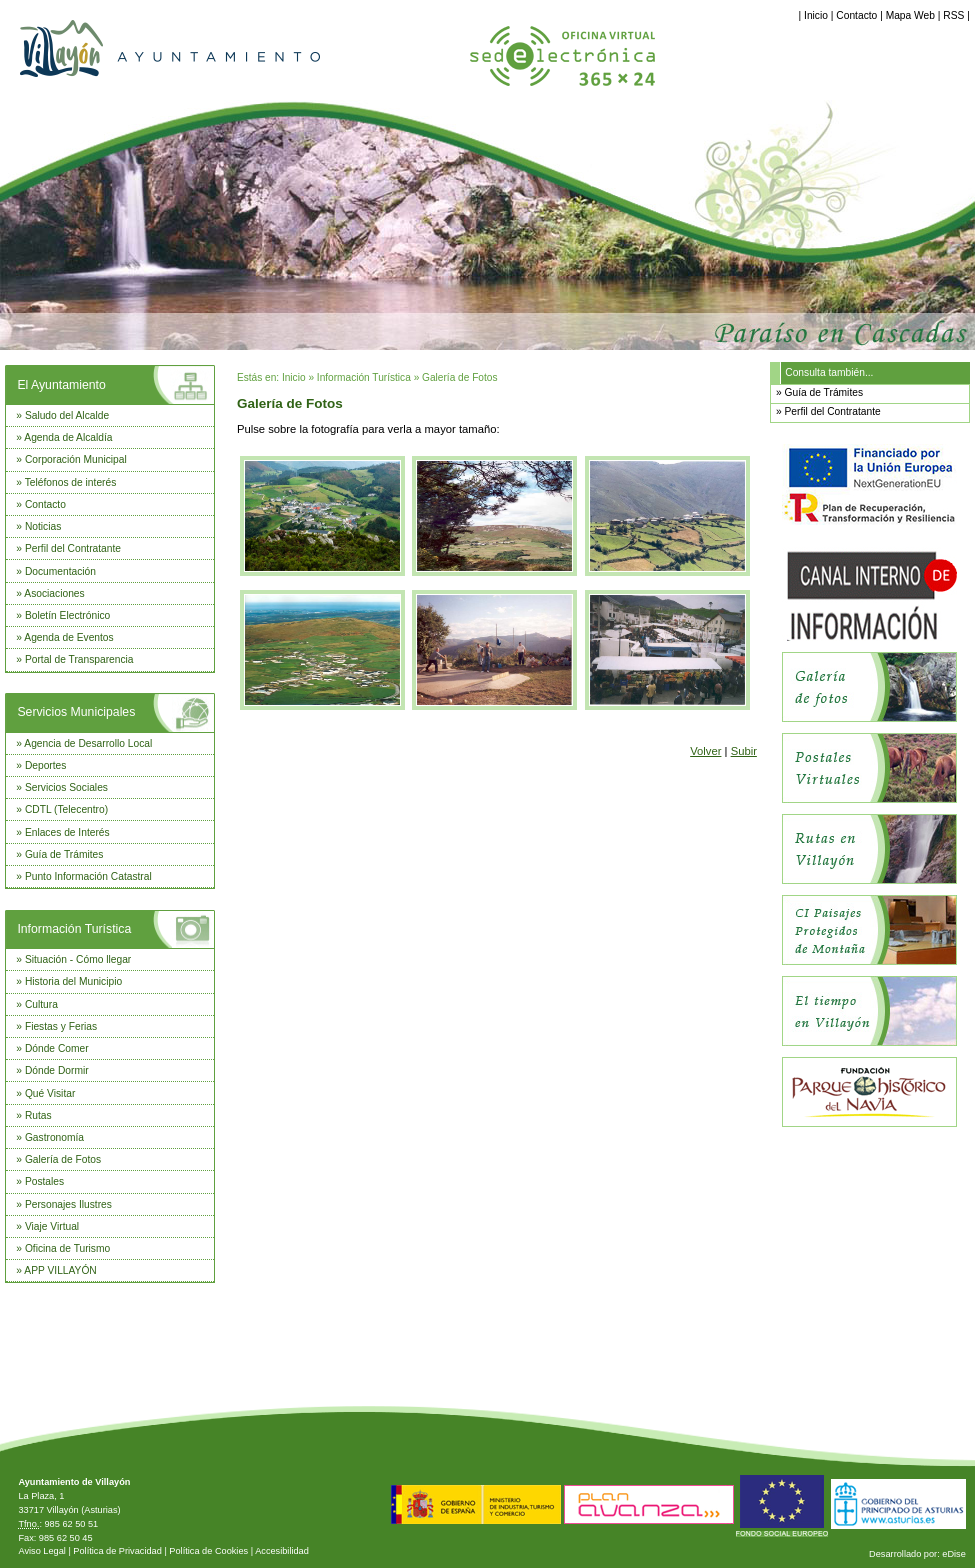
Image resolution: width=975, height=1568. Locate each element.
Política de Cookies (208, 1551)
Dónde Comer (57, 1048)
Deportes (46, 765)
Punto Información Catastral (88, 876)
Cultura (41, 1004)
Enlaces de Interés (67, 832)
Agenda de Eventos (68, 637)
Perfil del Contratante (73, 548)
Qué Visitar (50, 1093)
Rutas (38, 1115)
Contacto (856, 15)
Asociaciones (54, 593)
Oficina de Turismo (67, 1248)
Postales (44, 1181)
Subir (744, 751)
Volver (705, 751)
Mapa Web (910, 15)
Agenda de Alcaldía (68, 437)
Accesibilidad (282, 1551)
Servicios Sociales (66, 787)
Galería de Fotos (63, 1159)
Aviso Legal (41, 1551)
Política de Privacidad (117, 1551)
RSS (953, 15)
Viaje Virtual (52, 1226)
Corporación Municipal (76, 459)
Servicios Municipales (76, 712)
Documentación (60, 571)
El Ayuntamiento (61, 385)
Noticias (43, 526)
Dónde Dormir (57, 1070)
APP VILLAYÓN (60, 1270)
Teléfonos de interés (71, 482)
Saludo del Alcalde (67, 415)
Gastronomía (54, 1137)
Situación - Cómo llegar (78, 959)
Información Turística (74, 929)
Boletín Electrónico (67, 615)
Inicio (816, 15)
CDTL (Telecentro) (66, 809)
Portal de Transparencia (79, 659)
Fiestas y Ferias (61, 1026)
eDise (954, 1554)
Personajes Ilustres (68, 1204)
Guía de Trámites (64, 854)
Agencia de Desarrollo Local (88, 743)
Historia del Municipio (73, 981)
